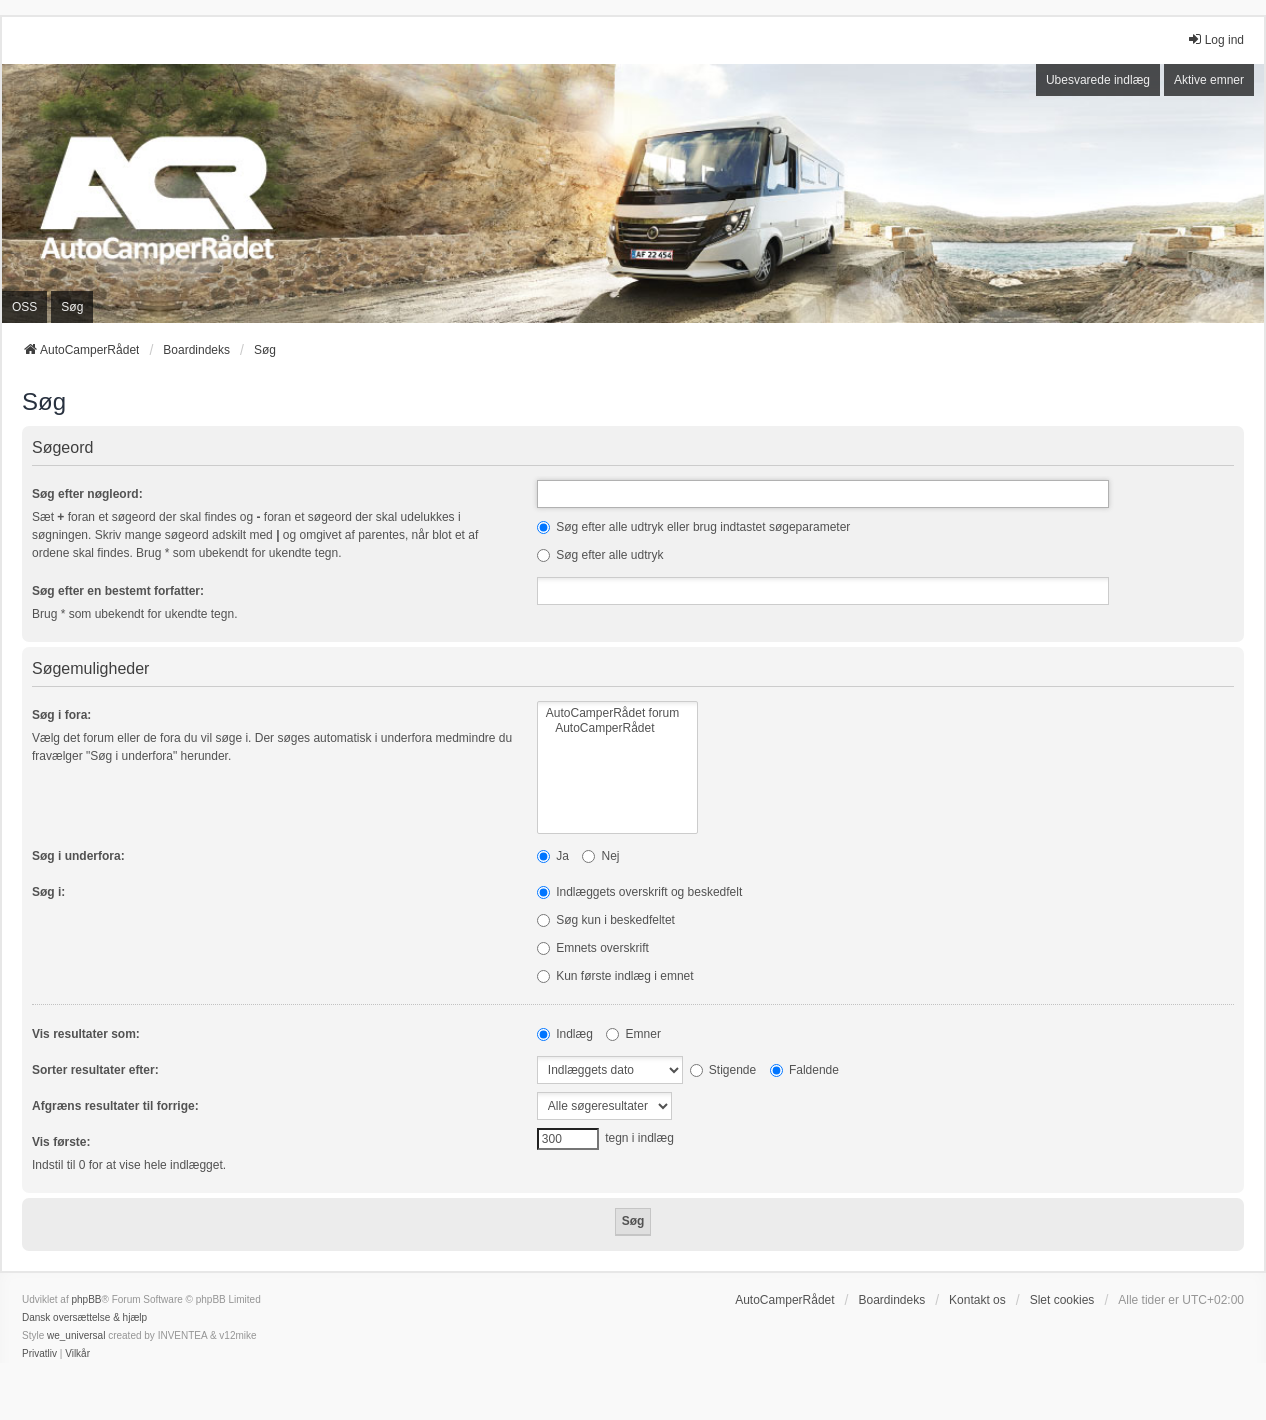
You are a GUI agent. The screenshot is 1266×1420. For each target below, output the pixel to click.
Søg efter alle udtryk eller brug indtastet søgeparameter (693, 527)
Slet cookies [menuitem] (1062, 1300)
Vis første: (61, 1142)
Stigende (723, 1070)
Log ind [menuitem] (1215, 39)
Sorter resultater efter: (95, 1070)
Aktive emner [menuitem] (1209, 80)
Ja (553, 856)
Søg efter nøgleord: (87, 494)
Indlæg (565, 1034)
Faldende (804, 1070)
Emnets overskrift (593, 948)
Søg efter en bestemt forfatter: (118, 591)
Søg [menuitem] (72, 307)
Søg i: (48, 892)
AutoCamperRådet (617, 728)
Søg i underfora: (78, 856)
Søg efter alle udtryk (600, 555)
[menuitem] (39, 1354)
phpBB (86, 1299)
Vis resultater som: (86, 1034)
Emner (633, 1034)
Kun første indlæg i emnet (615, 976)
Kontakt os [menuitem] (977, 1300)
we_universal (76, 1335)
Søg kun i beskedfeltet (606, 920)
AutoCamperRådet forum (617, 713)
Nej (600, 856)
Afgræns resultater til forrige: (115, 1106)
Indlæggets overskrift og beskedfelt (639, 892)
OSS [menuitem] (24, 307)
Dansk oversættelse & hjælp (84, 1317)
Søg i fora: (61, 715)
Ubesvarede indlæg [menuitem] (1098, 80)
